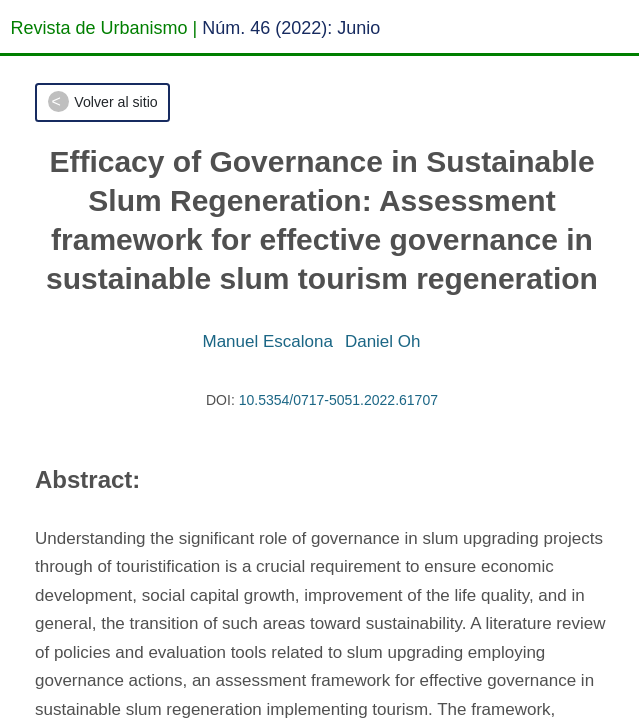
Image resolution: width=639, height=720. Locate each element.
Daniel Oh (383, 341)
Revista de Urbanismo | (104, 28)
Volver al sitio (115, 102)
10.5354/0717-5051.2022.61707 (338, 400)
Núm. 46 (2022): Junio (291, 28)
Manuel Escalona (267, 341)
